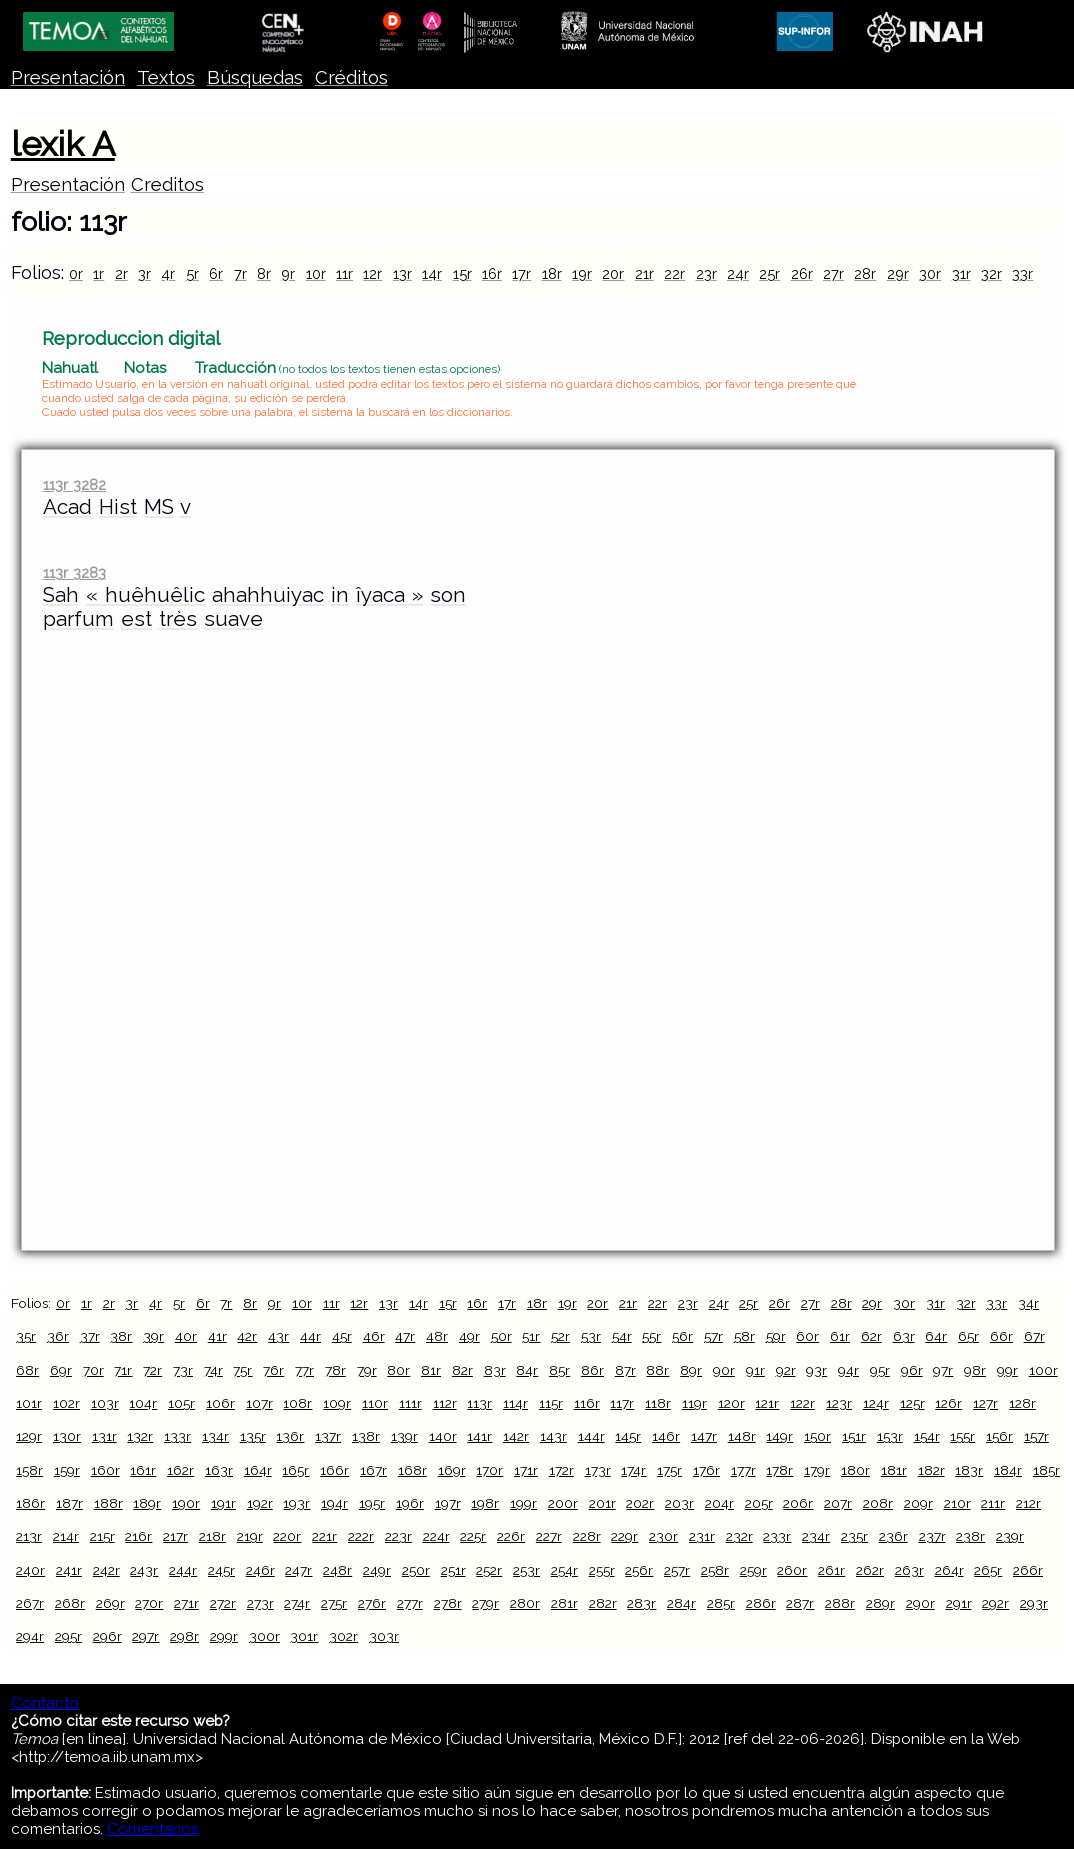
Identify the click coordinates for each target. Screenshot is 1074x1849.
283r (641, 1603)
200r (563, 1503)
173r (598, 1470)
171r (526, 1470)
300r (264, 1636)
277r (410, 1603)
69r (61, 1370)
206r (798, 1503)
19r (582, 273)
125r (912, 1403)
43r (278, 1336)
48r (437, 1336)
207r (838, 1503)
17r (521, 273)
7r (240, 273)
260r (792, 1570)
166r (334, 1470)
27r (833, 273)
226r (511, 1536)
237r (932, 1536)
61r (840, 1336)
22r (674, 273)
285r (721, 1603)
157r (1036, 1436)
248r (337, 1570)
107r (259, 1403)
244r (183, 1570)
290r (920, 1603)
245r (221, 1570)
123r (839, 1403)
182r (931, 1470)
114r (515, 1403)
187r (69, 1503)
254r (564, 1570)
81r (431, 1370)
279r (485, 1603)
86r (592, 1370)
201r (602, 1503)
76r (273, 1370)
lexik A (63, 144)
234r (816, 1536)
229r (624, 1536)
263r (909, 1570)
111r (410, 1403)
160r (105, 1470)
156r (999, 1436)
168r (412, 1470)
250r (416, 1570)
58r (744, 1336)
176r (706, 1470)
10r (316, 273)
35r (26, 1336)
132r (140, 1436)
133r (177, 1436)
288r (840, 1603)
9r (288, 273)
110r (375, 1403)
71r (123, 1370)
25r (769, 273)
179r (817, 1470)
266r (1028, 1570)
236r (893, 1536)
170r (489, 1470)
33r (1022, 273)
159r (67, 1470)
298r (184, 1636)
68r (27, 1370)
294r (30, 1636)
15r (462, 273)
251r (453, 1570)
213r (29, 1536)
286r (761, 1603)
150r (817, 1436)
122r (802, 1403)
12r (372, 273)
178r (779, 1470)
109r (337, 1403)
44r (310, 1336)
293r (1034, 1603)
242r (106, 1570)
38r (121, 1336)
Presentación (68, 77)
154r (927, 1436)
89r (691, 1370)
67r (1034, 1336)
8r (264, 273)
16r (492, 273)
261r (831, 1570)
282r (603, 1603)
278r (448, 1603)
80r (398, 1370)
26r (802, 273)
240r (30, 1570)
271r (186, 1603)
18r (552, 273)
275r (334, 1603)
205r (759, 1503)
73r (183, 1370)
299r (224, 1636)
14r (432, 273)
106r (220, 1403)
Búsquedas (255, 77)
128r (1022, 1403)
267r (30, 1603)
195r (372, 1503)
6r (216, 273)
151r (854, 1436)
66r (1001, 1336)
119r (694, 1403)
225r (473, 1536)
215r (102, 1536)
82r (462, 1370)
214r (66, 1536)
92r (786, 1370)
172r (561, 1470)
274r (297, 1603)
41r (217, 1336)
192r (260, 1503)
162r (180, 1470)
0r (76, 273)
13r (402, 273)
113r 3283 (74, 572)
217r (175, 1536)
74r (213, 1370)
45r (342, 1336)
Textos (166, 77)
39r (153, 1336)
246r (260, 1570)
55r (651, 1336)
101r (29, 1403)
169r (452, 1470)
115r (551, 1403)
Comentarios (152, 1829)
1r (98, 273)
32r (991, 273)
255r (602, 1570)
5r (192, 273)
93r (816, 1370)
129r (29, 1436)
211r (993, 1503)
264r (949, 1570)
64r (936, 1336)
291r (959, 1603)
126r (948, 1403)
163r (219, 1470)
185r (1046, 1470)
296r (107, 1636)
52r (560, 1336)
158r (29, 1470)
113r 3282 (74, 484)
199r (523, 1503)
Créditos (351, 77)
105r (181, 1403)
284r (681, 1603)
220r (287, 1536)
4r (168, 273)
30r (930, 273)
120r (731, 1403)
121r (767, 1403)
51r (531, 1336)
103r (105, 1403)
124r (876, 1403)
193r (296, 1503)
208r (878, 1503)
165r (295, 1470)
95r (880, 1370)
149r (779, 1436)
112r (445, 1403)
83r (495, 1370)
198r (485, 1503)
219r (250, 1536)
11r (344, 273)
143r (553, 1436)
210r (957, 1503)
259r (753, 1570)
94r (848, 1370)
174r (633, 1470)
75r (242, 1370)
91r (755, 1370)
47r (405, 1336)
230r (663, 1536)
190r (186, 1503)
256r (639, 1570)
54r (622, 1336)
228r (587, 1536)
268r (70, 1603)
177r (743, 1470)
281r (564, 1603)
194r (334, 1503)
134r (215, 1436)
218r (212, 1536)
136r (290, 1436)
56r (682, 1336)
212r (1028, 1503)
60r (807, 1336)
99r (1007, 1370)
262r (870, 1570)
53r (591, 1336)
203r (679, 1503)
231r (702, 1536)
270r (149, 1603)
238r (970, 1536)
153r (890, 1436)
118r (658, 1403)
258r (715, 1570)
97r (943, 1370)
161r (143, 1470)
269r (110, 1603)
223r (398, 1536)
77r (304, 1370)
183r (969, 1470)
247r (298, 1570)
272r (223, 1603)
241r (69, 1570)
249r (377, 1570)
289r (880, 1603)
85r (559, 1370)
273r (260, 1603)
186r (30, 1503)
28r (865, 273)
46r (374, 1336)
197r (448, 1503)
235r (854, 1536)
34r (1028, 1303)
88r (657, 1370)
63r (904, 1336)
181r (894, 1470)
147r (704, 1436)
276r (372, 1603)
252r (489, 1570)
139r (404, 1436)
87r (625, 1370)
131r (104, 1436)
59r (776, 1336)
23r (706, 273)
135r (253, 1436)
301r (304, 1636)
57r (713, 1336)
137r (328, 1436)
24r (738, 273)
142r (516, 1436)
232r (739, 1536)
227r (549, 1536)
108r (297, 1403)
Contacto (45, 1703)
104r (143, 1403)
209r (918, 1503)
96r (912, 1370)
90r (724, 1370)
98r (975, 1370)
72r (152, 1370)
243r (144, 1570)
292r (995, 1603)
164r (258, 1470)
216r (138, 1536)
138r (366, 1436)
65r (968, 1336)
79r (367, 1370)
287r (800, 1603)
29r (898, 273)
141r (479, 1436)
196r (410, 1503)
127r (985, 1403)
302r (343, 1636)
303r (384, 1636)
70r (93, 1370)
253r (526, 1570)
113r (479, 1403)
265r (988, 1570)
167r (373, 1470)
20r (613, 273)
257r (677, 1570)
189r (147, 1503)
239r (1010, 1536)
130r (67, 1436)
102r (66, 1403)
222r (361, 1536)
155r (962, 1436)
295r (68, 1636)
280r (525, 1603)
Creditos (167, 184)
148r (742, 1436)
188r (108, 1503)
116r (587, 1403)
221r (324, 1536)
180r (855, 1470)
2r (121, 273)
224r (436, 1536)
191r (223, 1503)
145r (628, 1436)
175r (669, 1470)
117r (622, 1403)
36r (58, 1336)
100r (1043, 1370)
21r (644, 273)
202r (640, 1503)
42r (247, 1336)
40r (186, 1336)
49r (469, 1336)
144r (591, 1436)
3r (144, 273)
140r (443, 1436)
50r (501, 1336)
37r (90, 1336)
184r (1008, 1470)
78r (335, 1370)
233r (777, 1536)
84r (527, 1370)
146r (666, 1436)
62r (871, 1336)
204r (719, 1503)
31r (961, 273)
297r (145, 1636)
